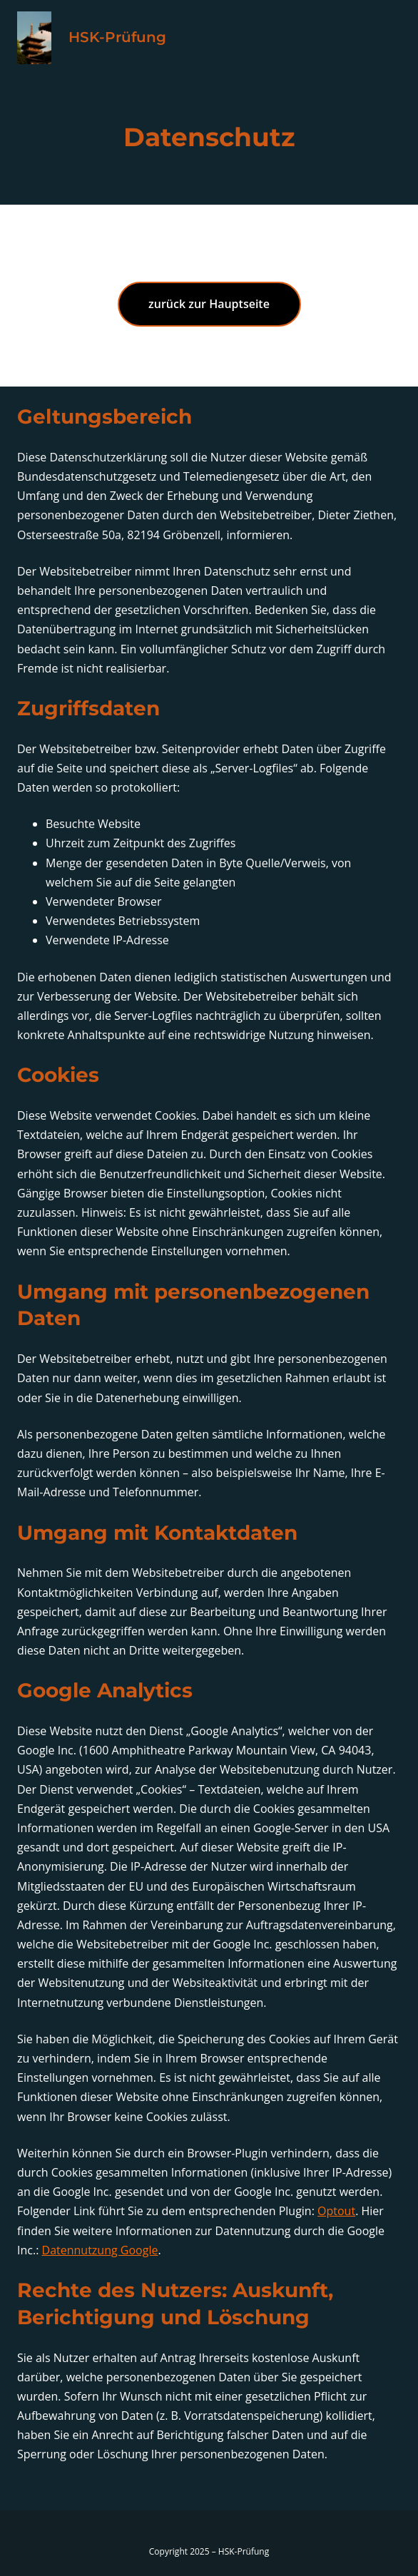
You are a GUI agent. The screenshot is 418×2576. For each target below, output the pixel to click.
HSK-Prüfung (117, 37)
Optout (336, 2211)
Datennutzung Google (100, 2250)
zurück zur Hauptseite (209, 304)
